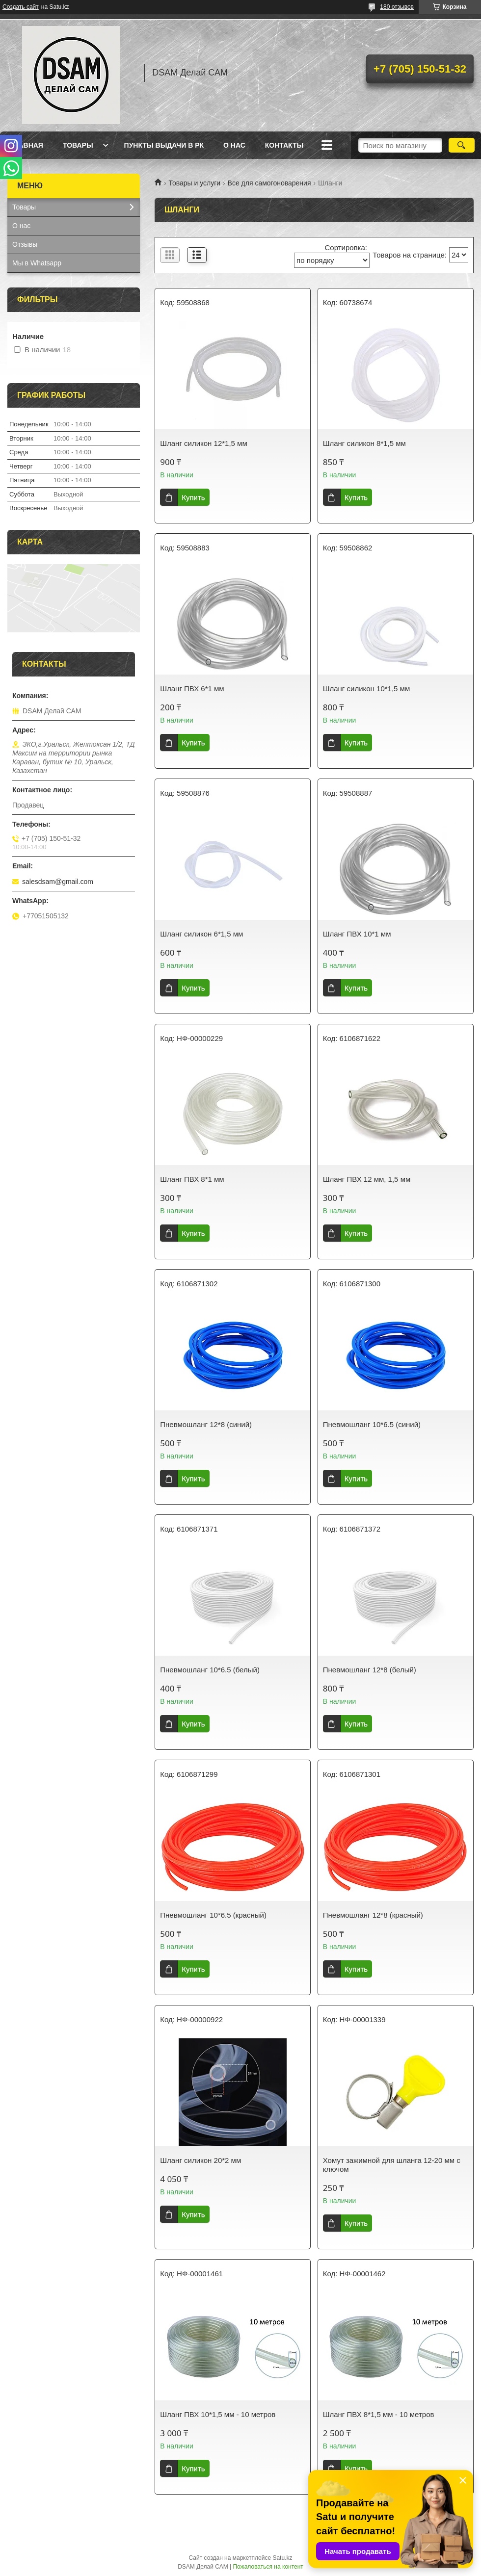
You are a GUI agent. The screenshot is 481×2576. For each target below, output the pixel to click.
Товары (78, 145)
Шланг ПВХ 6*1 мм (192, 688)
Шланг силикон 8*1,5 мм (364, 443)
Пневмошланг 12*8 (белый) (369, 1669)
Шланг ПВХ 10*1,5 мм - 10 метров (217, 2414)
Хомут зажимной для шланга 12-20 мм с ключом (391, 2164)
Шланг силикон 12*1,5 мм (203, 443)
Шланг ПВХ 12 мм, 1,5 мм (367, 1179)
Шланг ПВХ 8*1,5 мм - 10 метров (378, 2414)
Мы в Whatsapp (36, 263)
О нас (234, 145)
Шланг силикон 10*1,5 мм (366, 688)
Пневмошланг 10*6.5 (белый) (210, 1669)
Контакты (284, 145)
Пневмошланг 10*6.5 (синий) (372, 1424)
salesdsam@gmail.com (57, 881)
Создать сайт (20, 6)
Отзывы (24, 244)
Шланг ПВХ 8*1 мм (192, 1179)
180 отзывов (397, 6)
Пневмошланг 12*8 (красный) (373, 1915)
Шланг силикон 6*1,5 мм (201, 934)
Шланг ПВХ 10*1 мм (357, 934)
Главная (26, 145)
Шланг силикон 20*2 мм (200, 2160)
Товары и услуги (194, 183)
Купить (193, 497)
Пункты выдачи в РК (164, 145)
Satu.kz (282, 2557)
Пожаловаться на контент (268, 2566)
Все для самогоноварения (269, 183)
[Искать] (462, 145)
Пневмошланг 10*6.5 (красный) (213, 1915)
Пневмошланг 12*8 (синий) (206, 1424)
